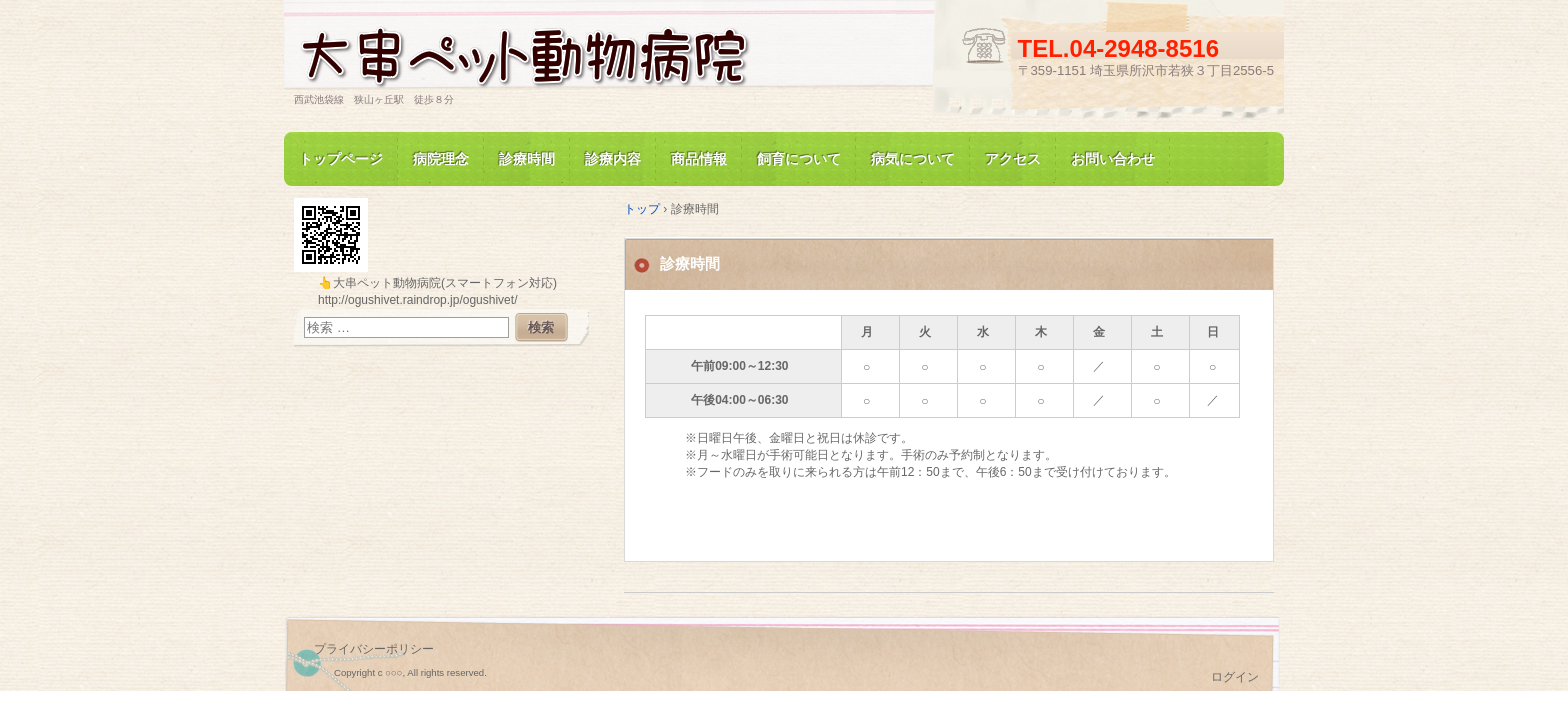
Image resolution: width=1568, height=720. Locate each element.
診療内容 (613, 159)
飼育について (799, 159)
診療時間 (527, 159)
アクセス (1013, 159)
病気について (913, 159)
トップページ (341, 159)
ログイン (1235, 677)
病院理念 (441, 159)
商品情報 (699, 159)
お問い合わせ (1113, 159)
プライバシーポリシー (374, 649)
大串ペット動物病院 (524, 53)
